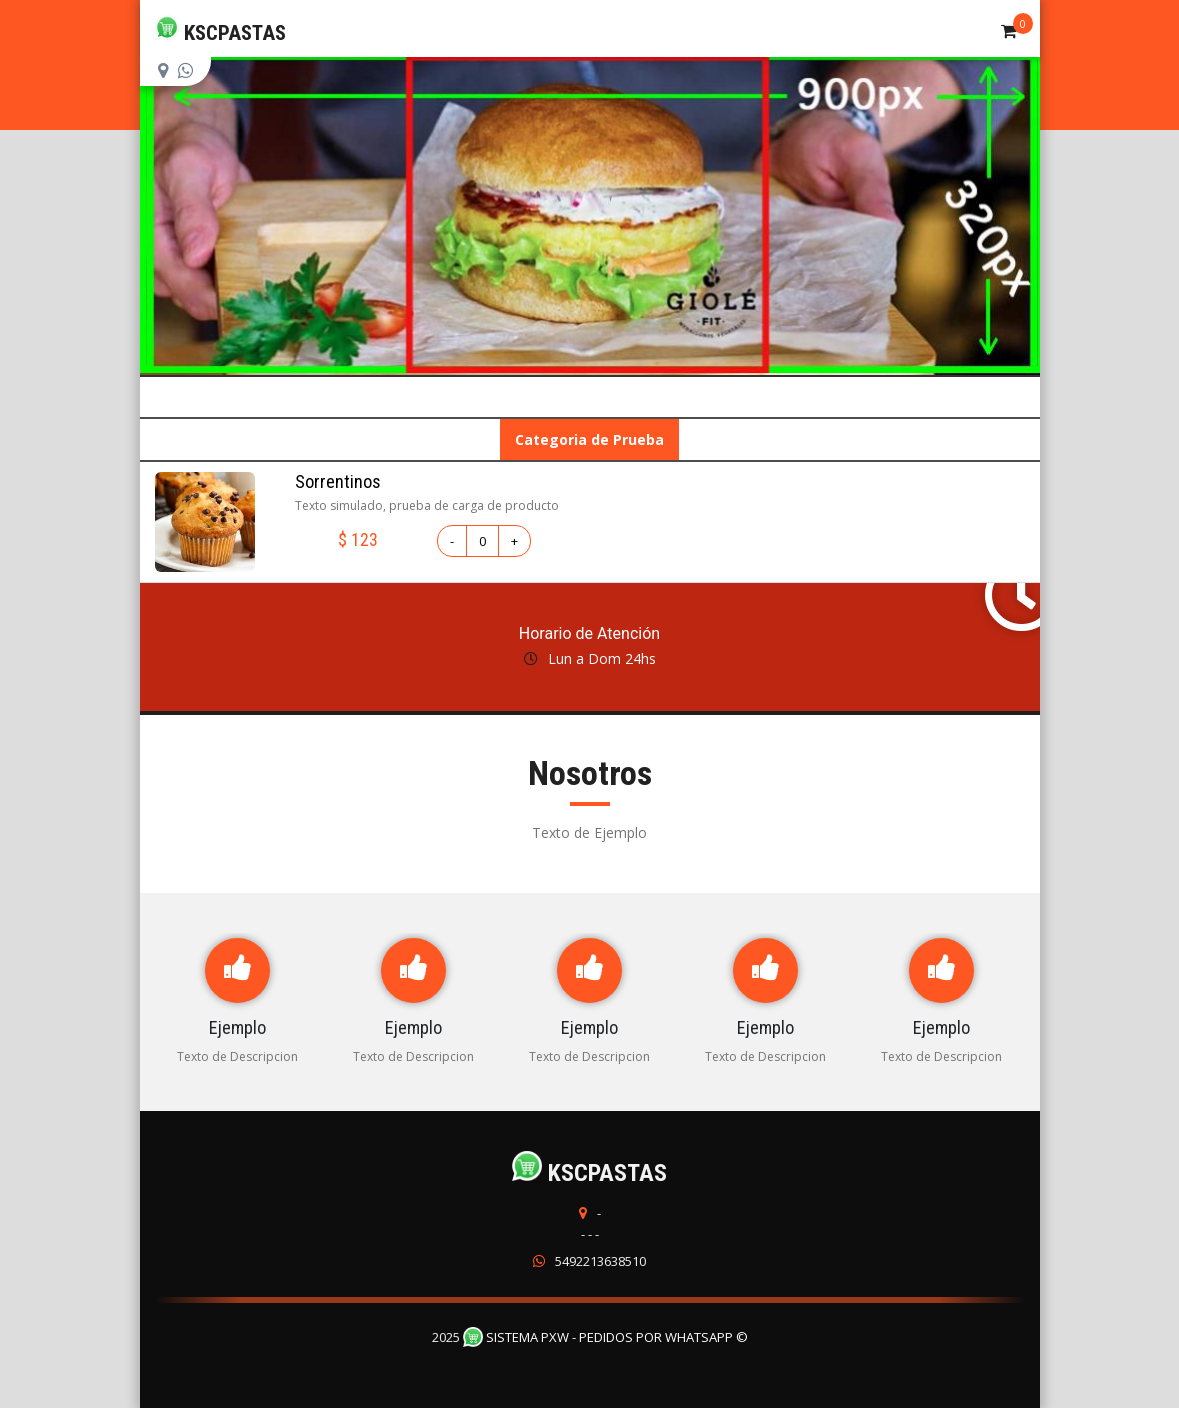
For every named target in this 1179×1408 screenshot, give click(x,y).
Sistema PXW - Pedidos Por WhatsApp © (605, 1337)
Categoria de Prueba (589, 439)
